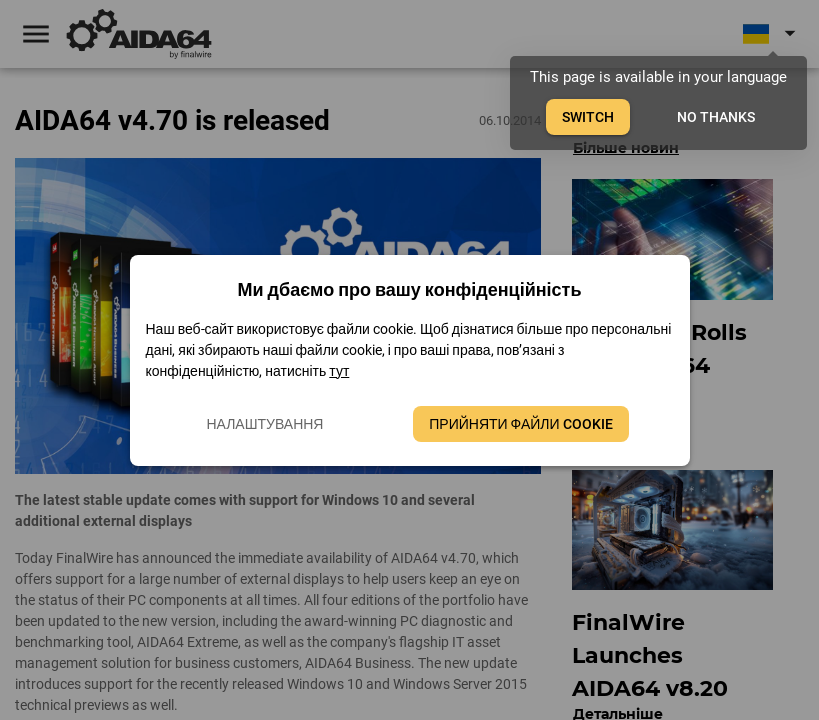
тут (339, 371)
